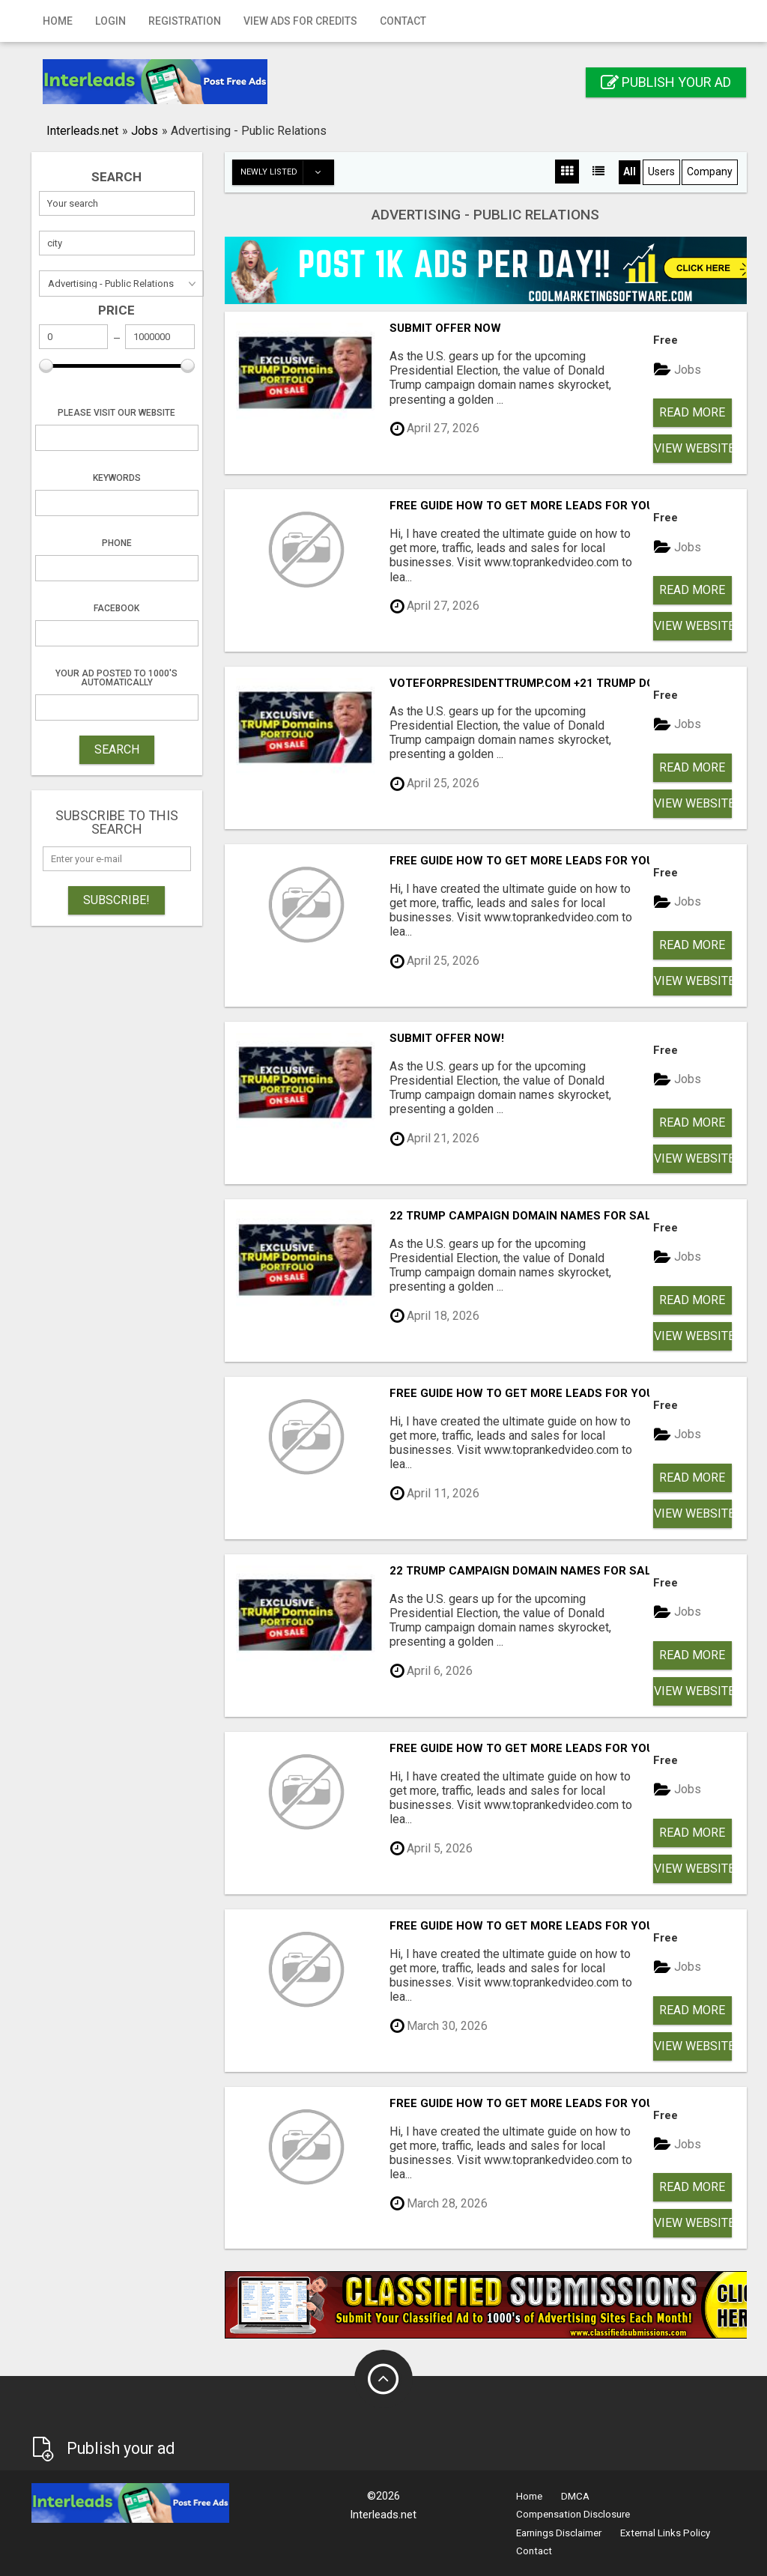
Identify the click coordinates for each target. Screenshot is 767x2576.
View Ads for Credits (300, 21)
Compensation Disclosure (573, 2514)
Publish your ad (666, 82)
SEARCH (116, 749)
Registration (184, 21)
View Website (693, 448)
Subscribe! (116, 900)
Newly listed (286, 172)
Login (110, 21)
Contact (403, 21)
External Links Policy (665, 2533)
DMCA (575, 2496)
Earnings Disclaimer (558, 2533)
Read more (692, 412)
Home (58, 21)
